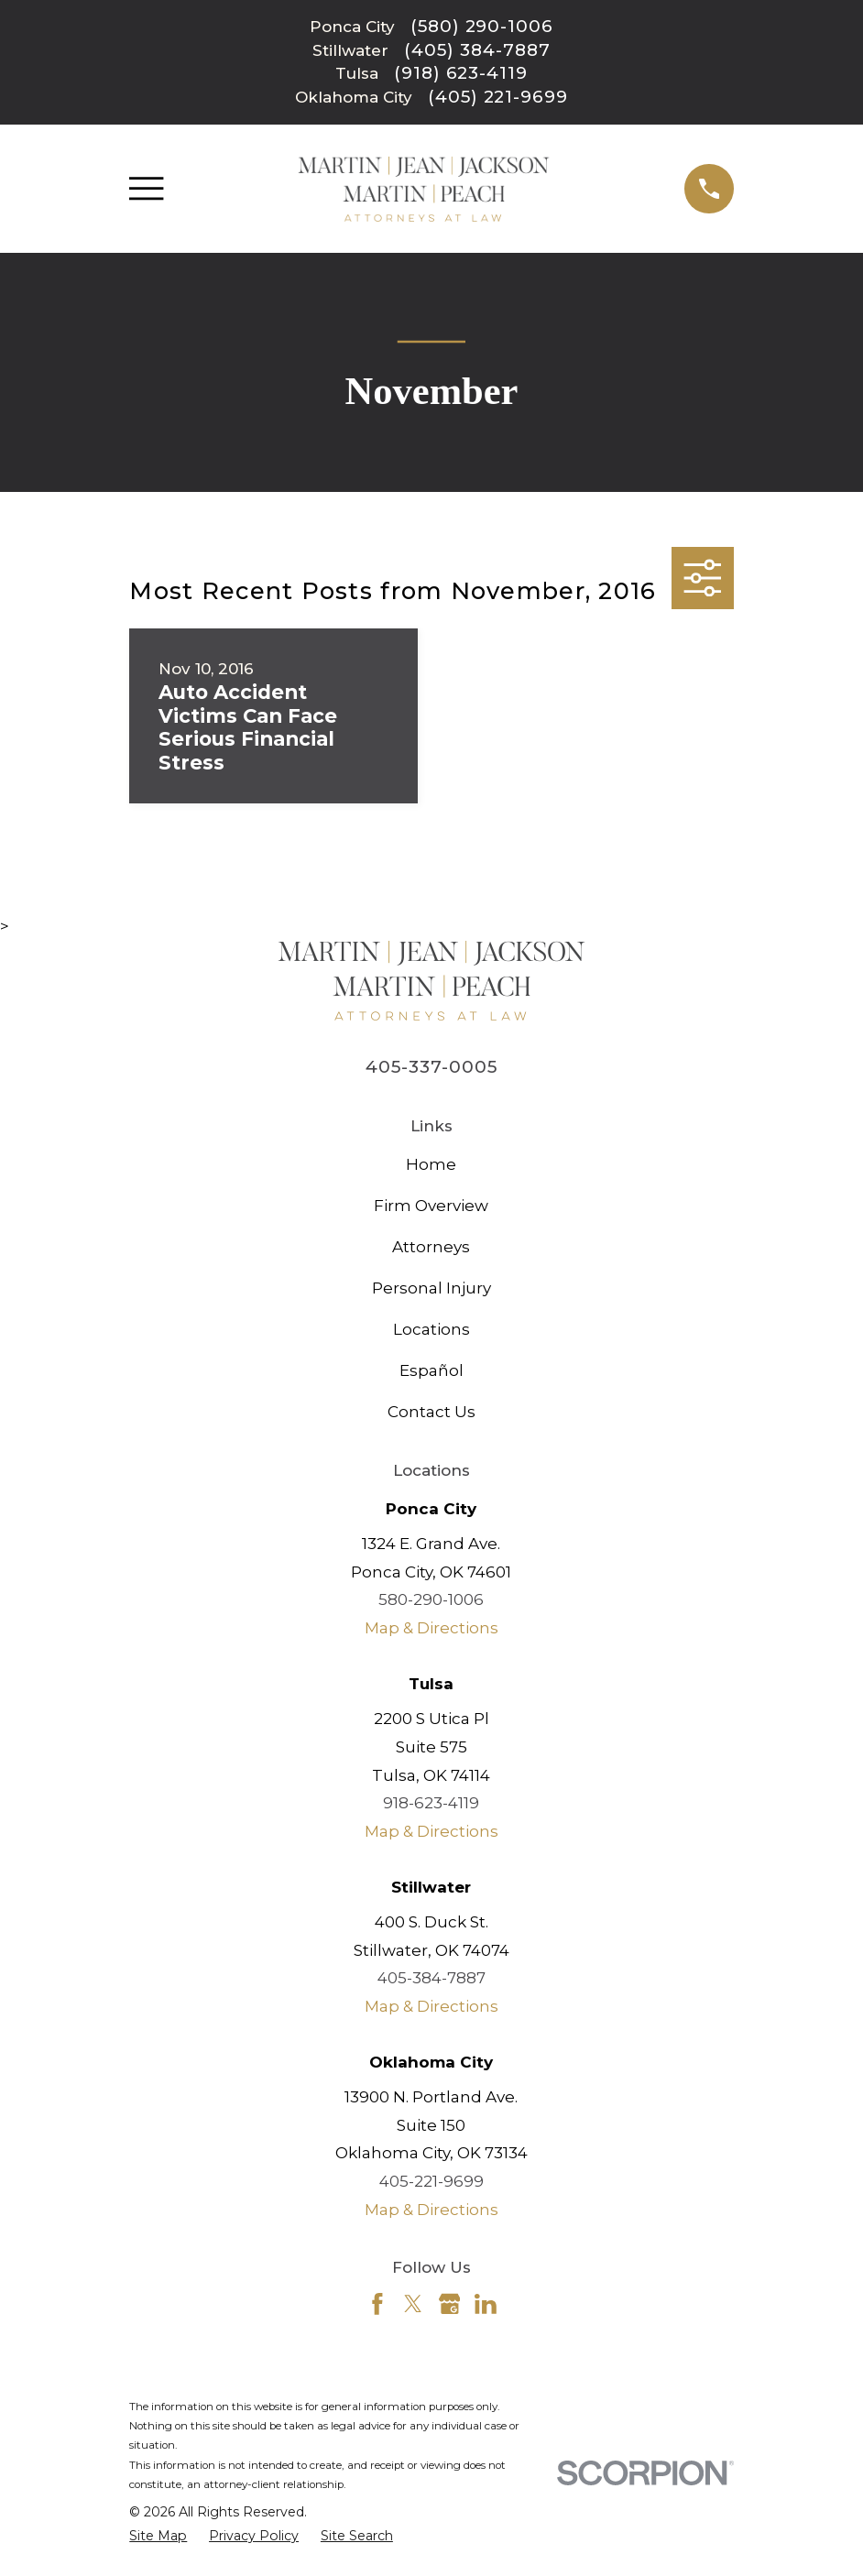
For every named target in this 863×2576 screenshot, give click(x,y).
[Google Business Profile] (450, 2304)
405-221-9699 (431, 2181)
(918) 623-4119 (461, 73)
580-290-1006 (431, 1599)
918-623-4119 (431, 1803)
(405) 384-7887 (477, 51)
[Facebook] (377, 2304)
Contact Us (431, 1412)
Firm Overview (431, 1205)
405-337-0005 (431, 1066)
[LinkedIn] (486, 2304)
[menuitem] (158, 2537)
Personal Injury (431, 1288)
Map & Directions (431, 1628)
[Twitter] (413, 2304)
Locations (431, 1329)
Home (431, 1164)
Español (431, 1370)
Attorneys (431, 1247)
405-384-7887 (431, 1978)
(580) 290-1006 (481, 27)
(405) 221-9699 (498, 97)
